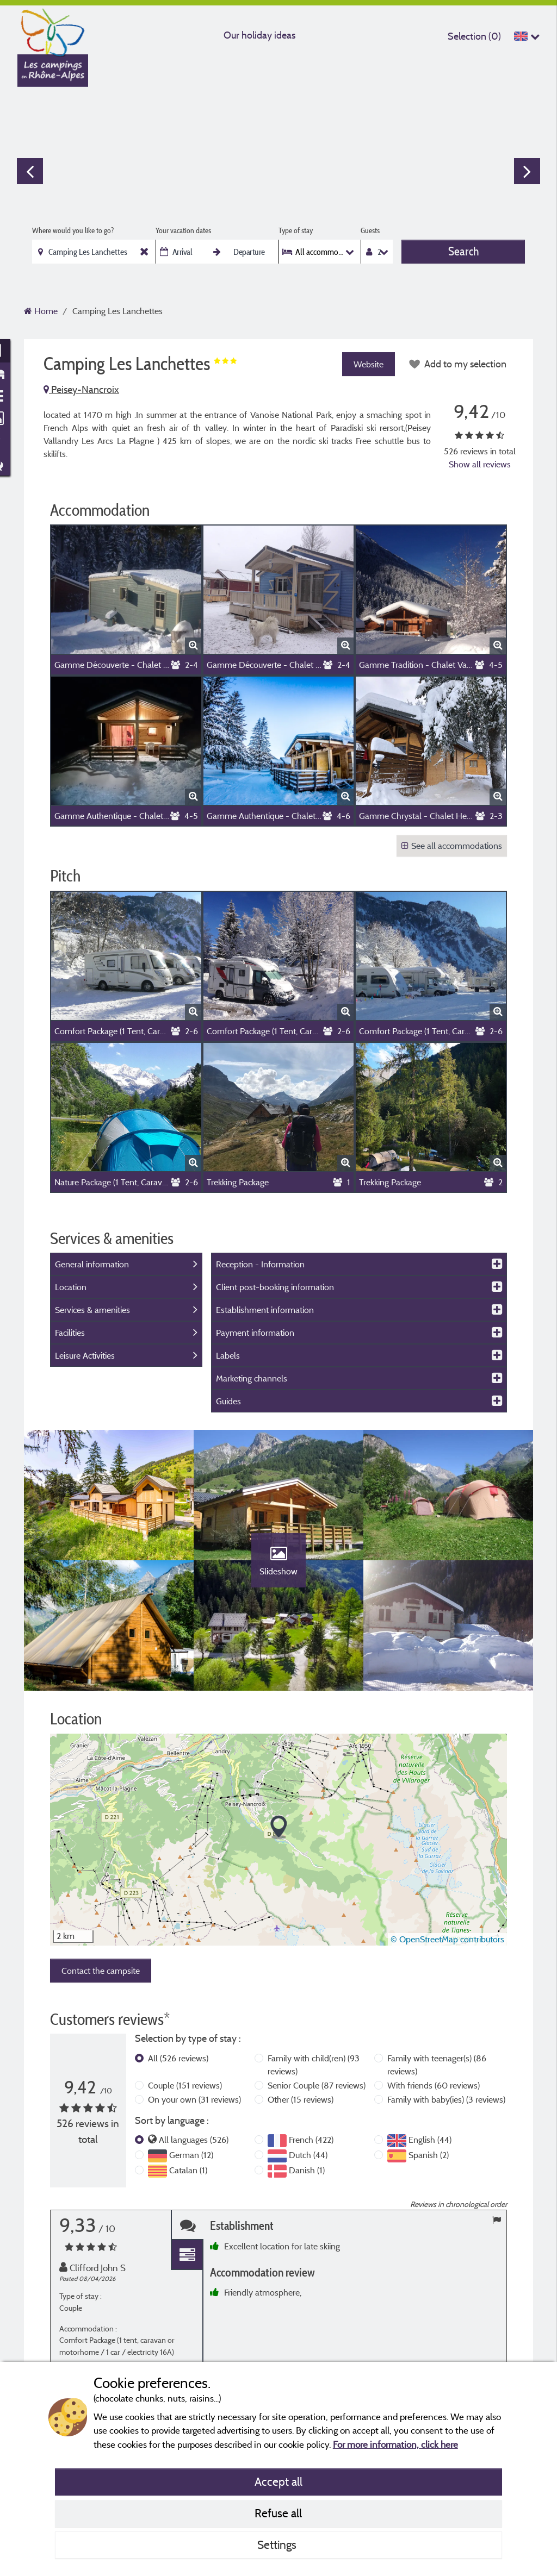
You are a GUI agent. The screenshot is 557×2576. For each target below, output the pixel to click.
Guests (370, 230)
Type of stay (295, 230)
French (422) (311, 2139)
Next (527, 171)
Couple (185, 2085)
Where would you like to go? (73, 230)
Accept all (278, 2481)
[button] (279, 1827)
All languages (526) (193, 2139)
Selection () (474, 36)
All (178, 2058)
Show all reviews (480, 464)
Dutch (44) (308, 2154)
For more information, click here (395, 2444)
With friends (433, 2085)
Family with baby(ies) (446, 2099)
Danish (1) (307, 2170)
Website (368, 364)
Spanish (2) (429, 2154)
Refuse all (278, 2513)
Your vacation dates (183, 230)
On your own (194, 2099)
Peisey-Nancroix (81, 389)
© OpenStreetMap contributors (447, 1939)
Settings (278, 2544)
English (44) (430, 2139)
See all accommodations (451, 845)
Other (300, 2099)
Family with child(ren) (314, 2065)
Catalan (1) (188, 2170)
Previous (30, 171)
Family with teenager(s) (436, 2065)
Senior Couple (317, 2085)
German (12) (191, 2154)
